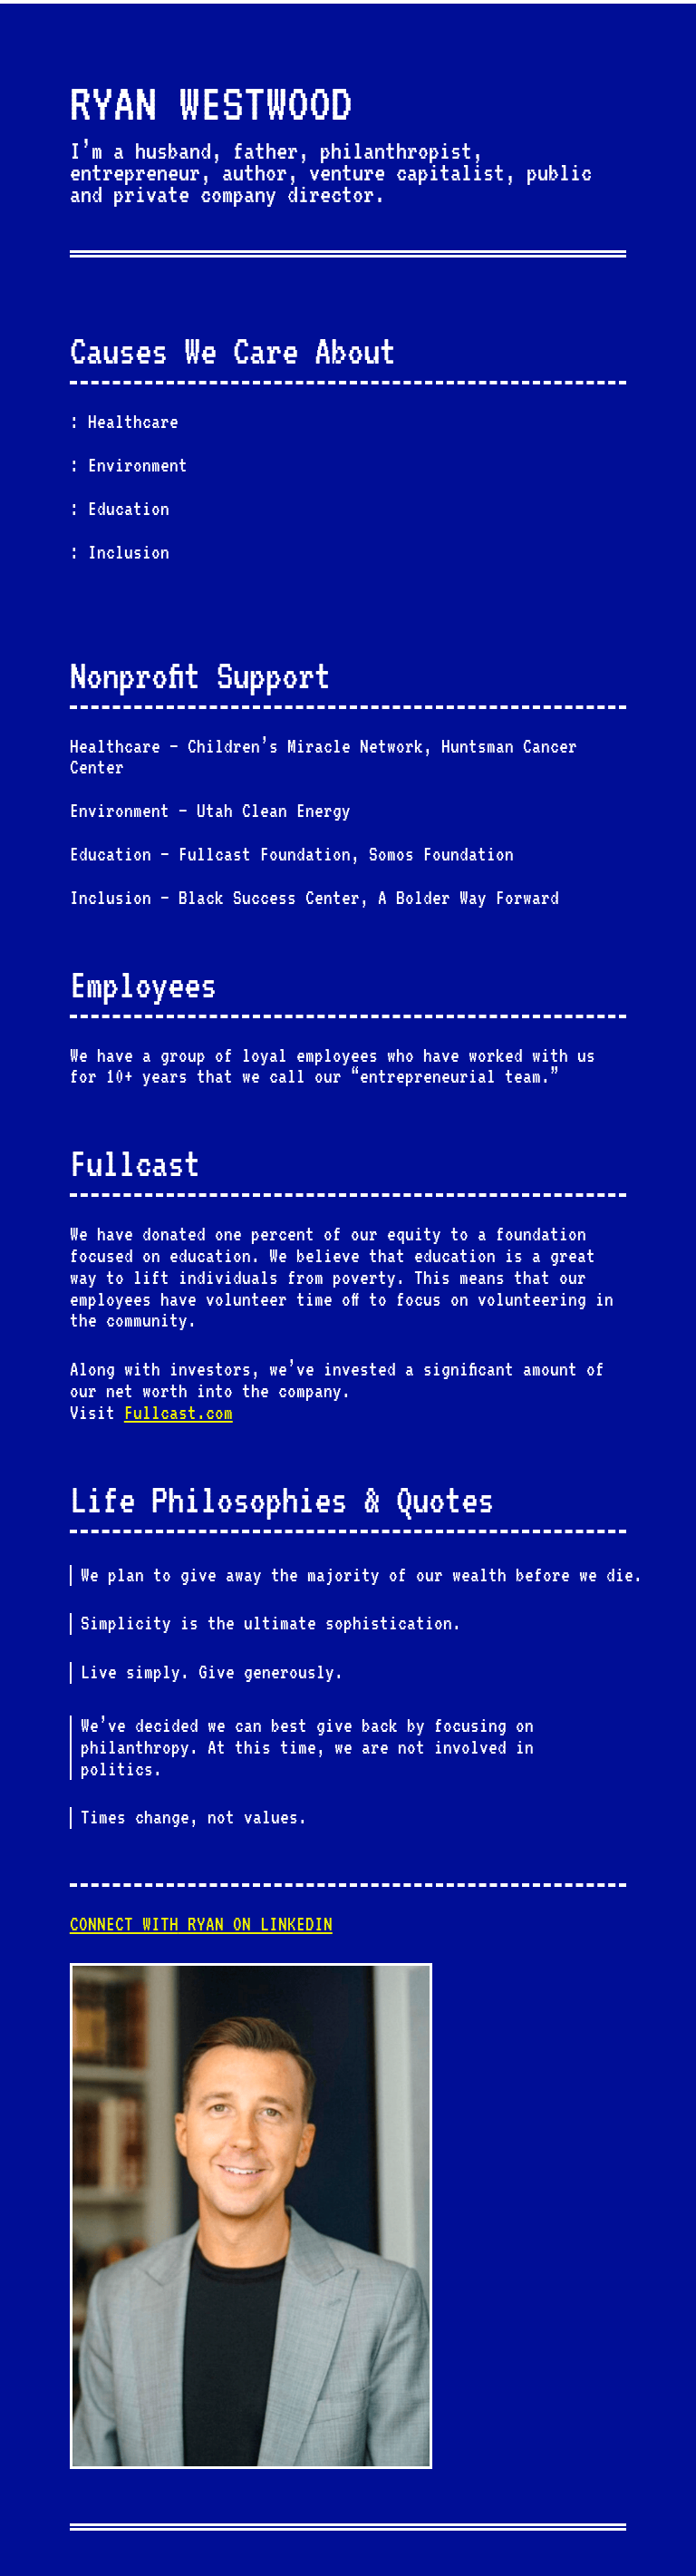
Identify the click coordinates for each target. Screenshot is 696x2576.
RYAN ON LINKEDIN (201, 1924)
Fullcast (135, 1163)
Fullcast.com (178, 1413)
